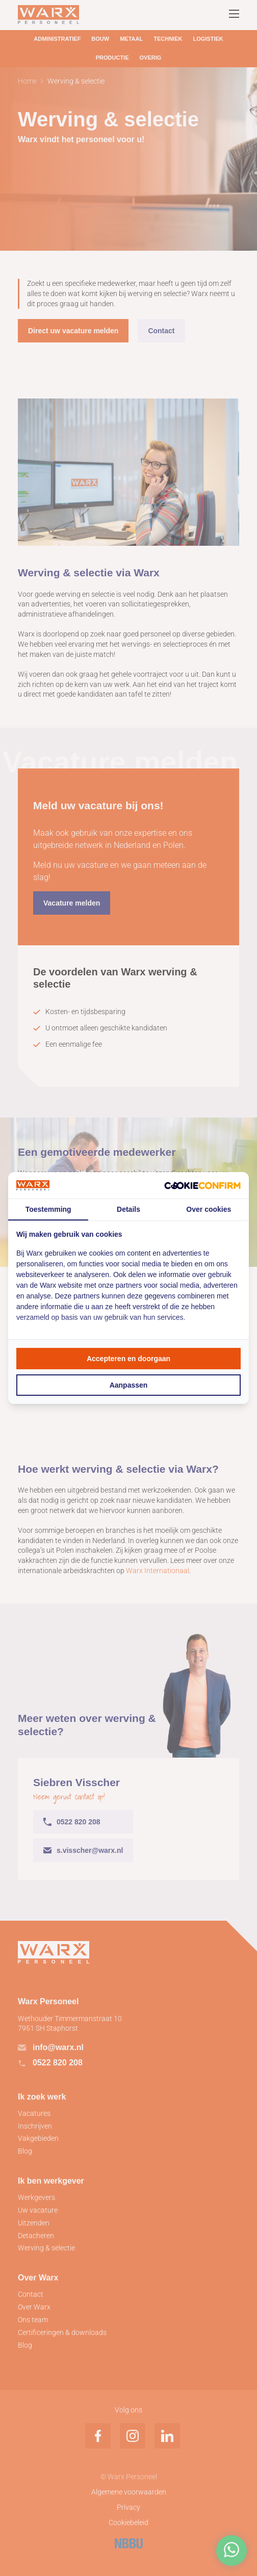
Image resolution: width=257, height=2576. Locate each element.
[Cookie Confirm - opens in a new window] (202, 1185)
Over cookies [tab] (208, 1209)
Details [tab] (128, 1209)
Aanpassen (129, 1385)
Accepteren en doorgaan (128, 1359)
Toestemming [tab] (48, 1209)
